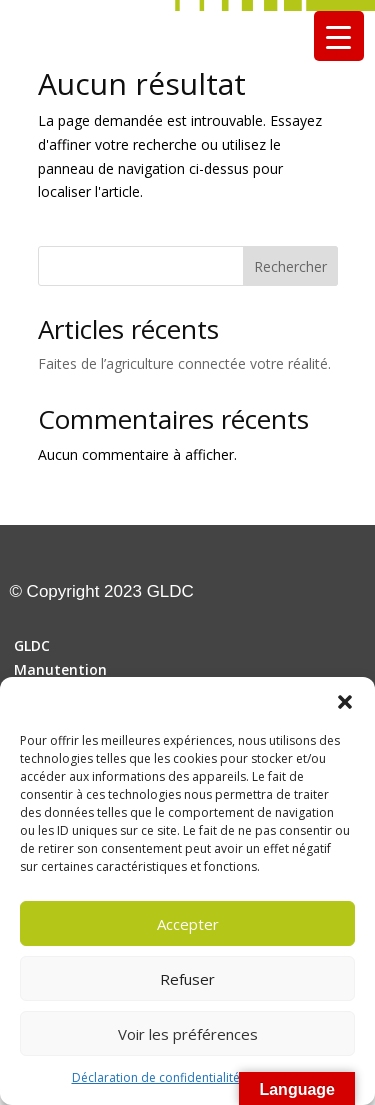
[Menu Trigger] (339, 36)
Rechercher (290, 266)
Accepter (188, 924)
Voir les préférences (188, 1034)
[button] (345, 702)
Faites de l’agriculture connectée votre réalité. (184, 363)
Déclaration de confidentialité (156, 1077)
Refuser (187, 979)
